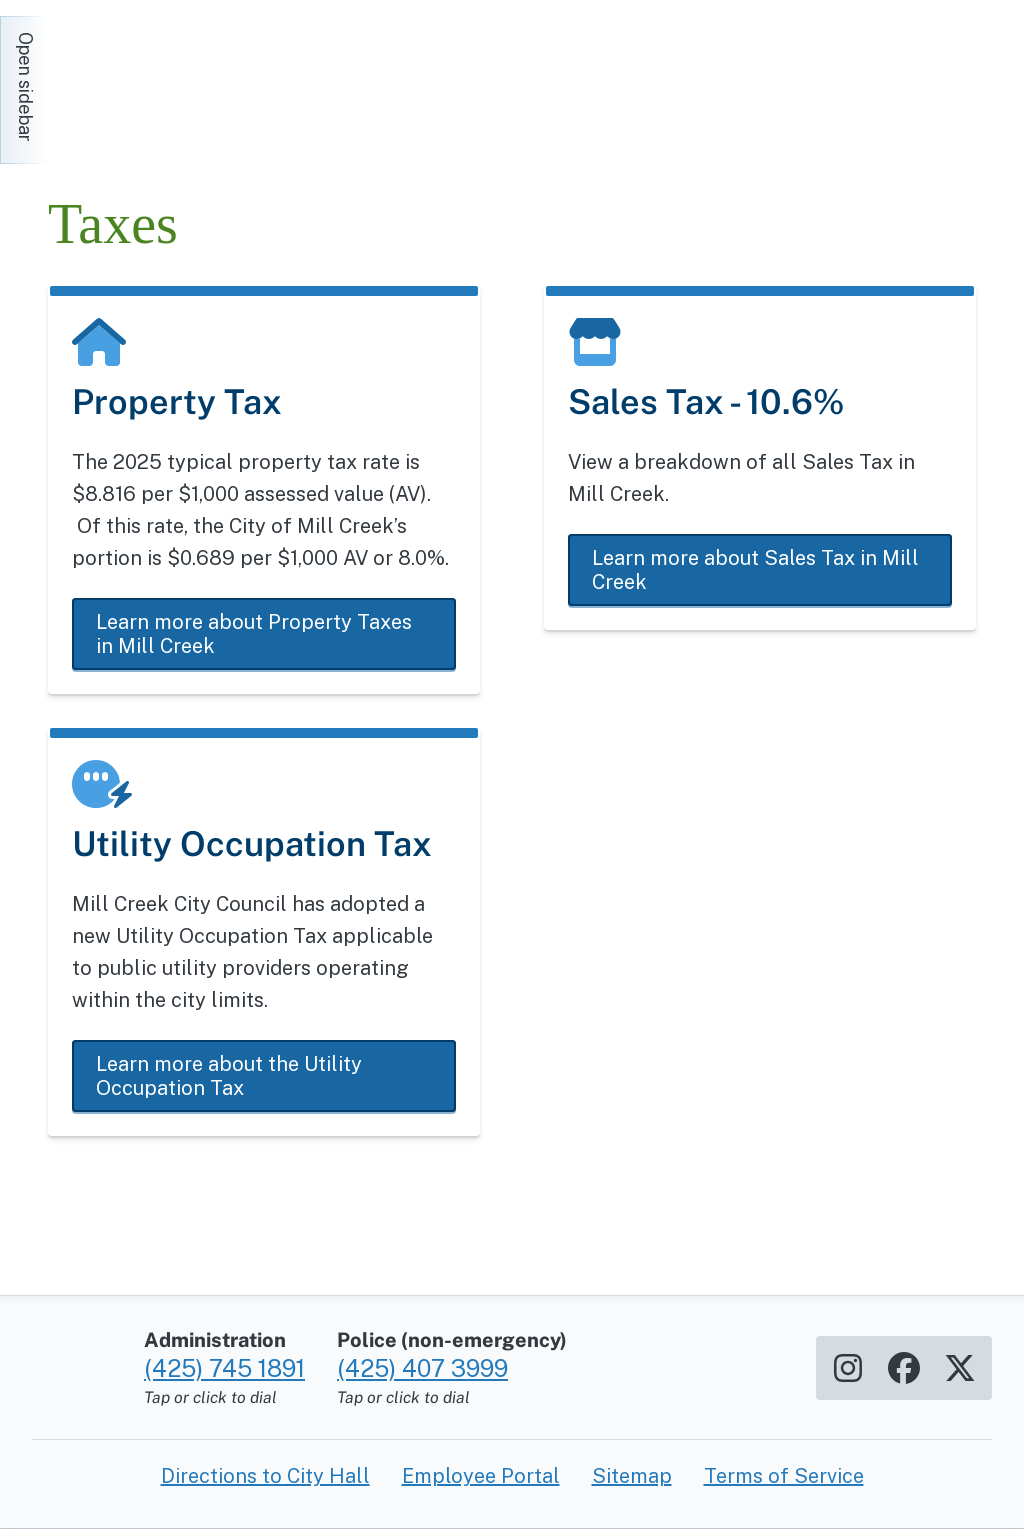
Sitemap (632, 1476)
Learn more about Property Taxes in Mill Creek (254, 634)
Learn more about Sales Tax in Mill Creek (755, 570)
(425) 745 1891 (224, 1368)
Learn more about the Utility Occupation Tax (229, 1076)
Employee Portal (481, 1476)
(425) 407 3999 (422, 1368)
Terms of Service (784, 1476)
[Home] (228, 80)
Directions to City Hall (265, 1476)
